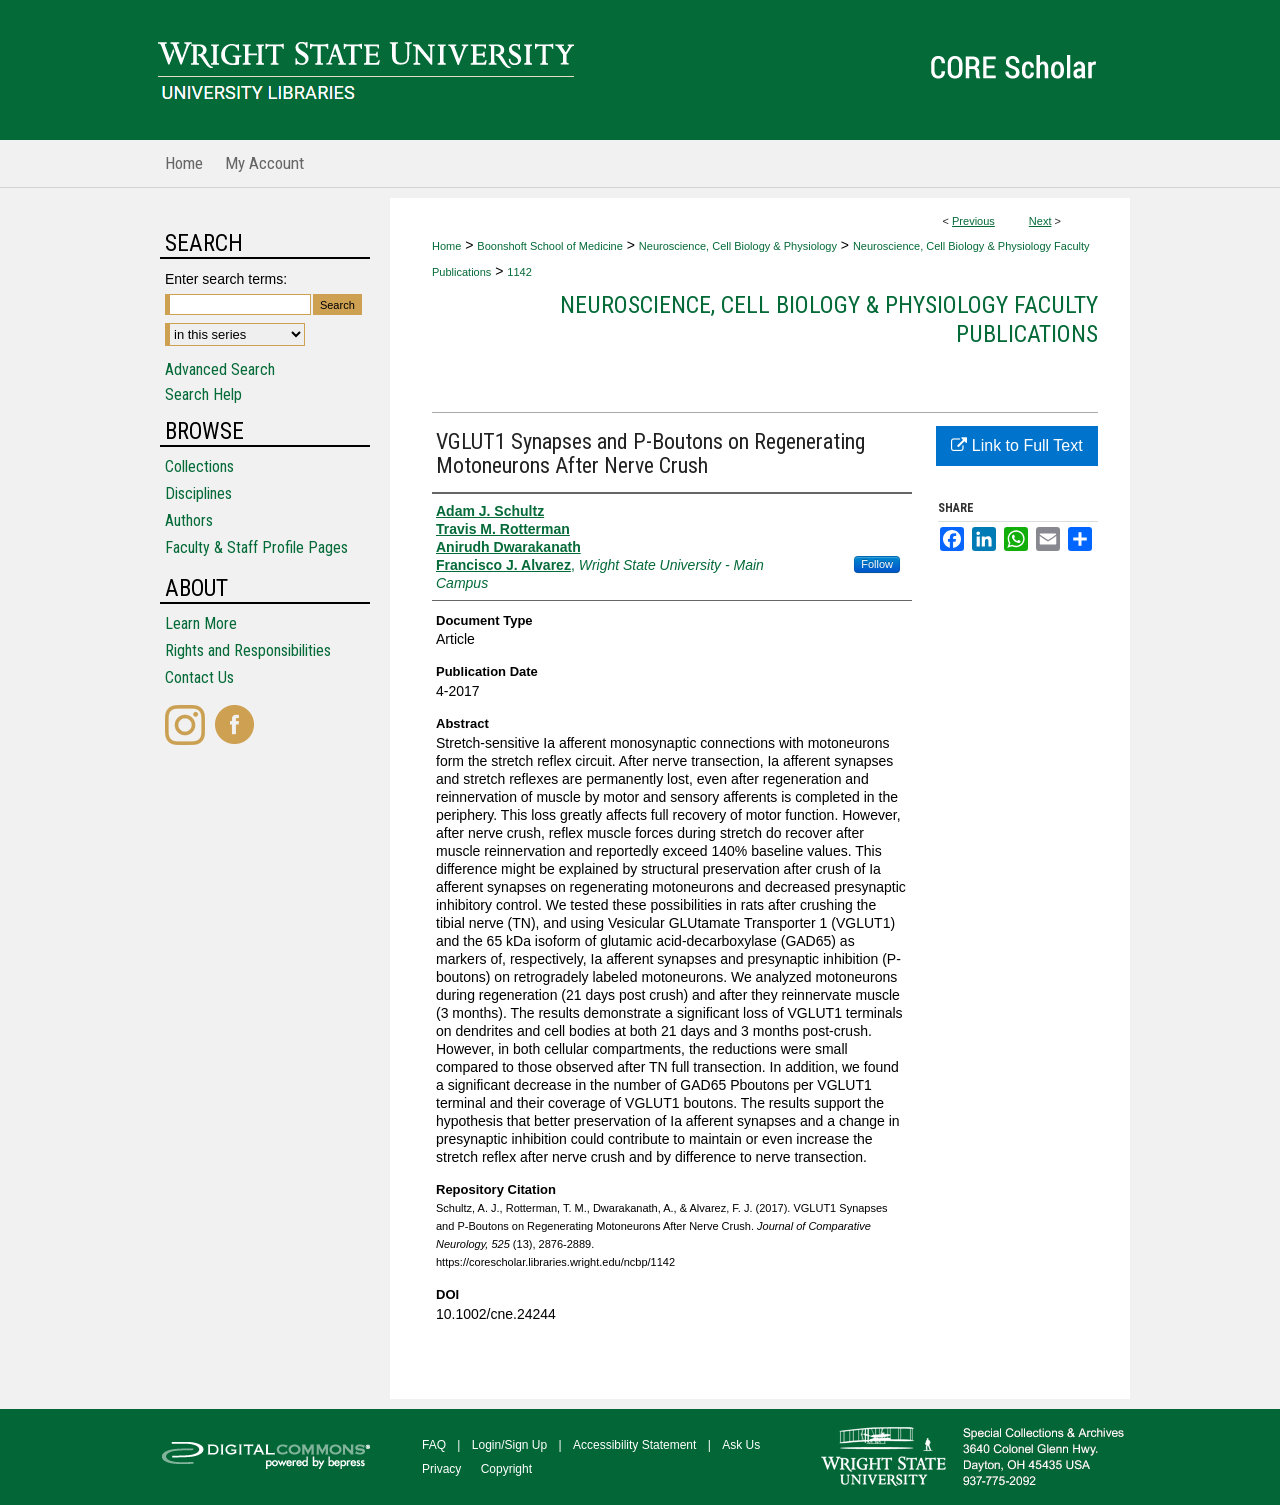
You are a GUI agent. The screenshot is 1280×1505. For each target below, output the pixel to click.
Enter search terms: (226, 279)
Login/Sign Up (509, 1445)
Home (446, 246)
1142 (519, 272)
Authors (189, 520)
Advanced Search (220, 369)
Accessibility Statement (634, 1445)
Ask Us (741, 1445)
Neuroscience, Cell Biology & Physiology (738, 246)
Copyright (506, 1469)
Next (1040, 221)
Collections (199, 466)
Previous (973, 221)
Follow (877, 564)
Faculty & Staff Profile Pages (256, 547)
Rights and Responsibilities (248, 650)
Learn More (201, 623)
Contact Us (199, 677)
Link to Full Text (1016, 445)
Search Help (203, 394)
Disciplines (198, 493)
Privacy (441, 1469)
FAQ (434, 1445)
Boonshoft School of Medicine (550, 246)
